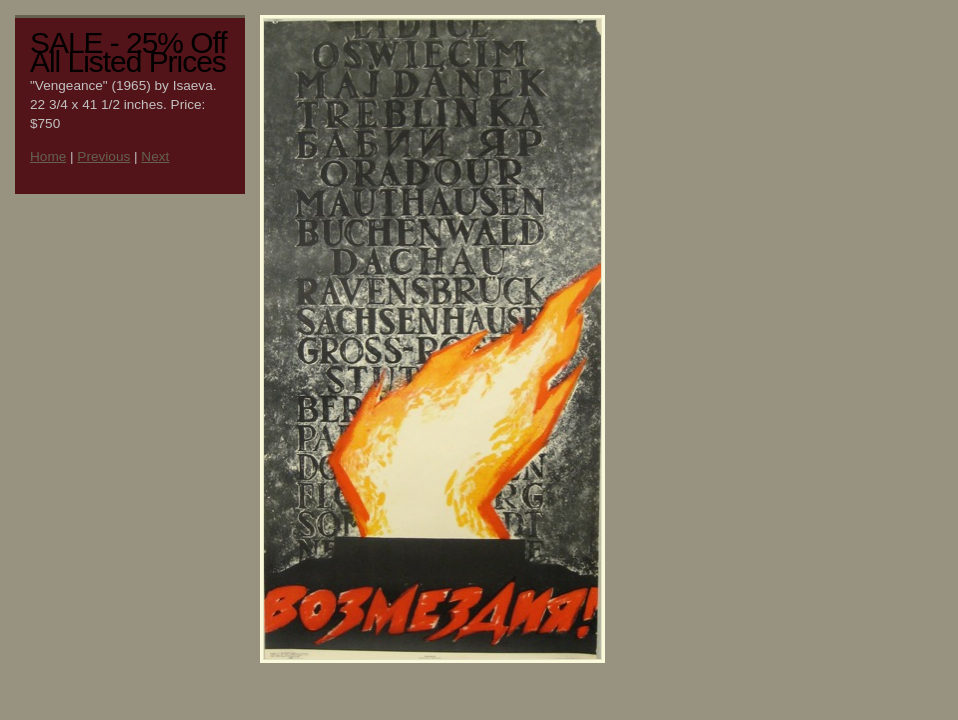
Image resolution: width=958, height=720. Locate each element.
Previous (103, 156)
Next (155, 156)
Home (48, 156)
